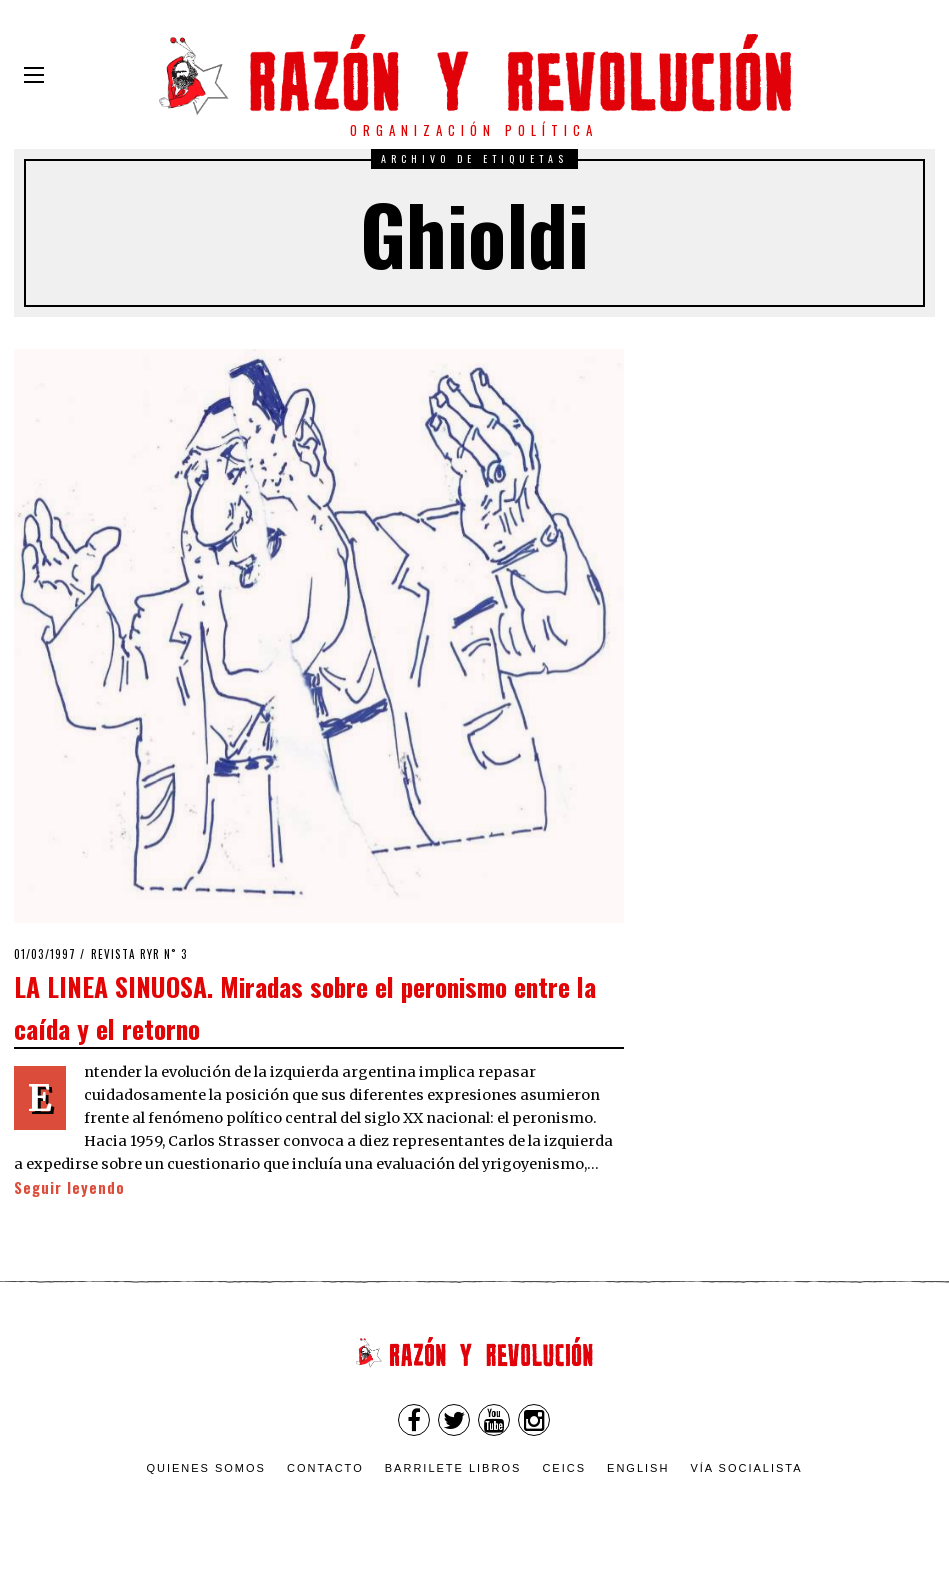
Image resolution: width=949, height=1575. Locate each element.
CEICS (564, 1468)
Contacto (325, 1468)
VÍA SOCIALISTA (746, 1468)
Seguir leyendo (69, 1187)
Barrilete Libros (453, 1468)
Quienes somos (206, 1468)
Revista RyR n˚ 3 (139, 954)
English (638, 1468)
